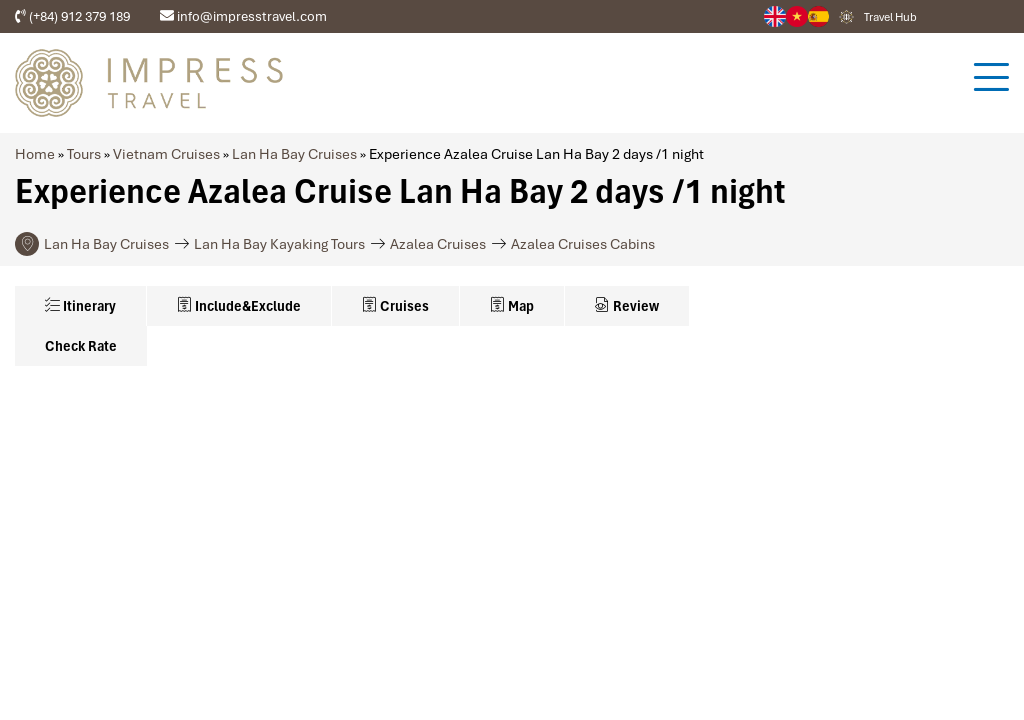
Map (512, 306)
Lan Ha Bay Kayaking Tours (279, 244)
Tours (84, 154)
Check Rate (81, 346)
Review (627, 306)
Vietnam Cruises (166, 154)
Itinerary (80, 306)
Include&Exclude (239, 306)
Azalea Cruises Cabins (583, 244)
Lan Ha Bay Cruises (294, 154)
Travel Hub (890, 17)
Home (35, 154)
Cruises (395, 306)
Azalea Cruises (438, 244)
